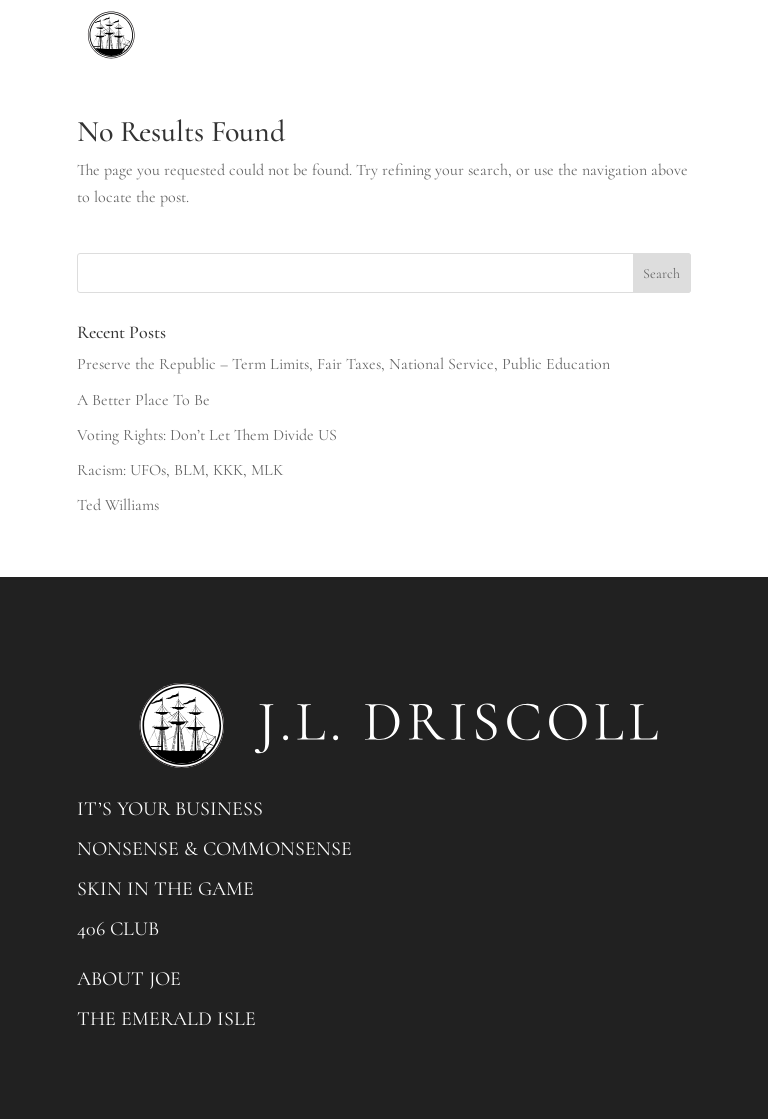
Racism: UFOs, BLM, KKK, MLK (180, 470)
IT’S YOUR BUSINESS (170, 809)
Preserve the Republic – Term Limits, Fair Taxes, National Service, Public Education (343, 364)
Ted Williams (118, 505)
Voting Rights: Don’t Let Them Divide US (207, 435)
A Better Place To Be (143, 400)
